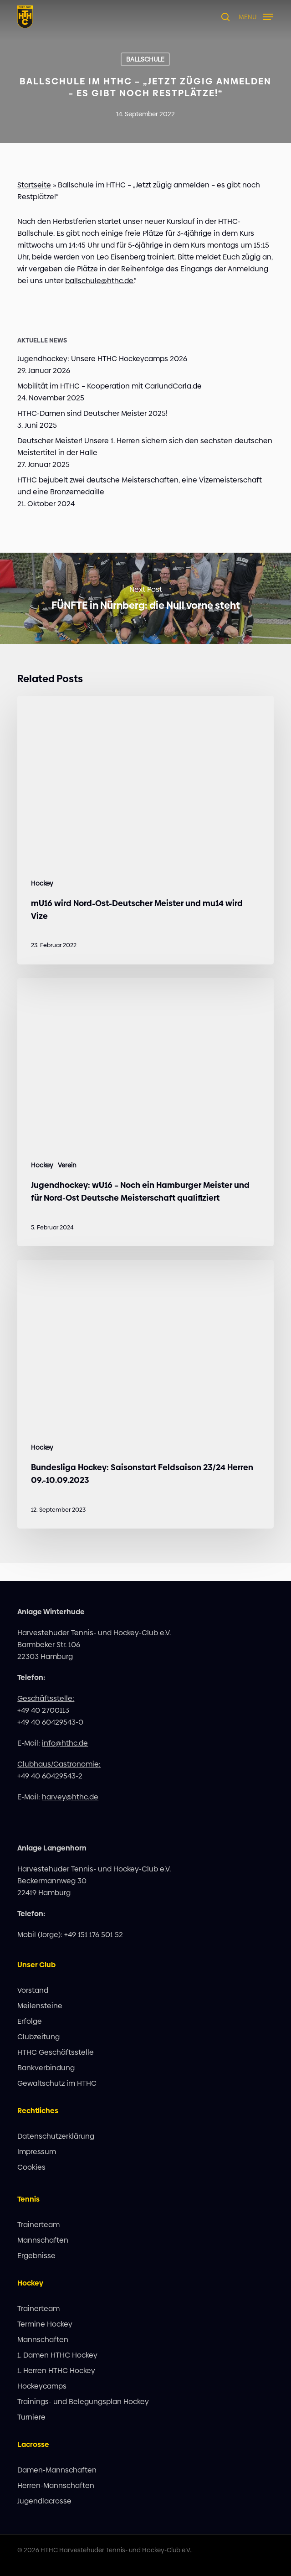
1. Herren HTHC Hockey (56, 2370)
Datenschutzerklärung (55, 2136)
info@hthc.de (65, 1743)
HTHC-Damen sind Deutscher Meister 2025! (92, 413)
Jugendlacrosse (44, 2501)
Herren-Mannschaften (55, 2485)
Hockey (42, 883)
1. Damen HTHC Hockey (57, 2355)
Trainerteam (38, 2224)
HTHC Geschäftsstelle (55, 2052)
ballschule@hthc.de (99, 280)
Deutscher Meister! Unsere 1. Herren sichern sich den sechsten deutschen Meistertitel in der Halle (144, 446)
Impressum (36, 2151)
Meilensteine (39, 2006)
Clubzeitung (38, 2037)
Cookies (31, 2167)
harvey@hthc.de (70, 1797)
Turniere (31, 2417)
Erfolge (29, 2021)
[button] (256, 16)
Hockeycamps (41, 2386)
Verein (67, 1165)
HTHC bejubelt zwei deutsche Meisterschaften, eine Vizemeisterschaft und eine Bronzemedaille (139, 486)
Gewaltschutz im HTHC (57, 2083)
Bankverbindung (46, 2068)
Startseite (34, 185)
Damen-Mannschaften (57, 2470)
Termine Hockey (44, 2324)
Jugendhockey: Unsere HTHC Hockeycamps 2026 (102, 358)
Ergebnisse (36, 2255)
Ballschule (145, 59)
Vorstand (32, 1990)
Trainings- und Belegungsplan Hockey (83, 2401)
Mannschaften (42, 2240)
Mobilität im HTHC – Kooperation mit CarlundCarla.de (109, 386)
